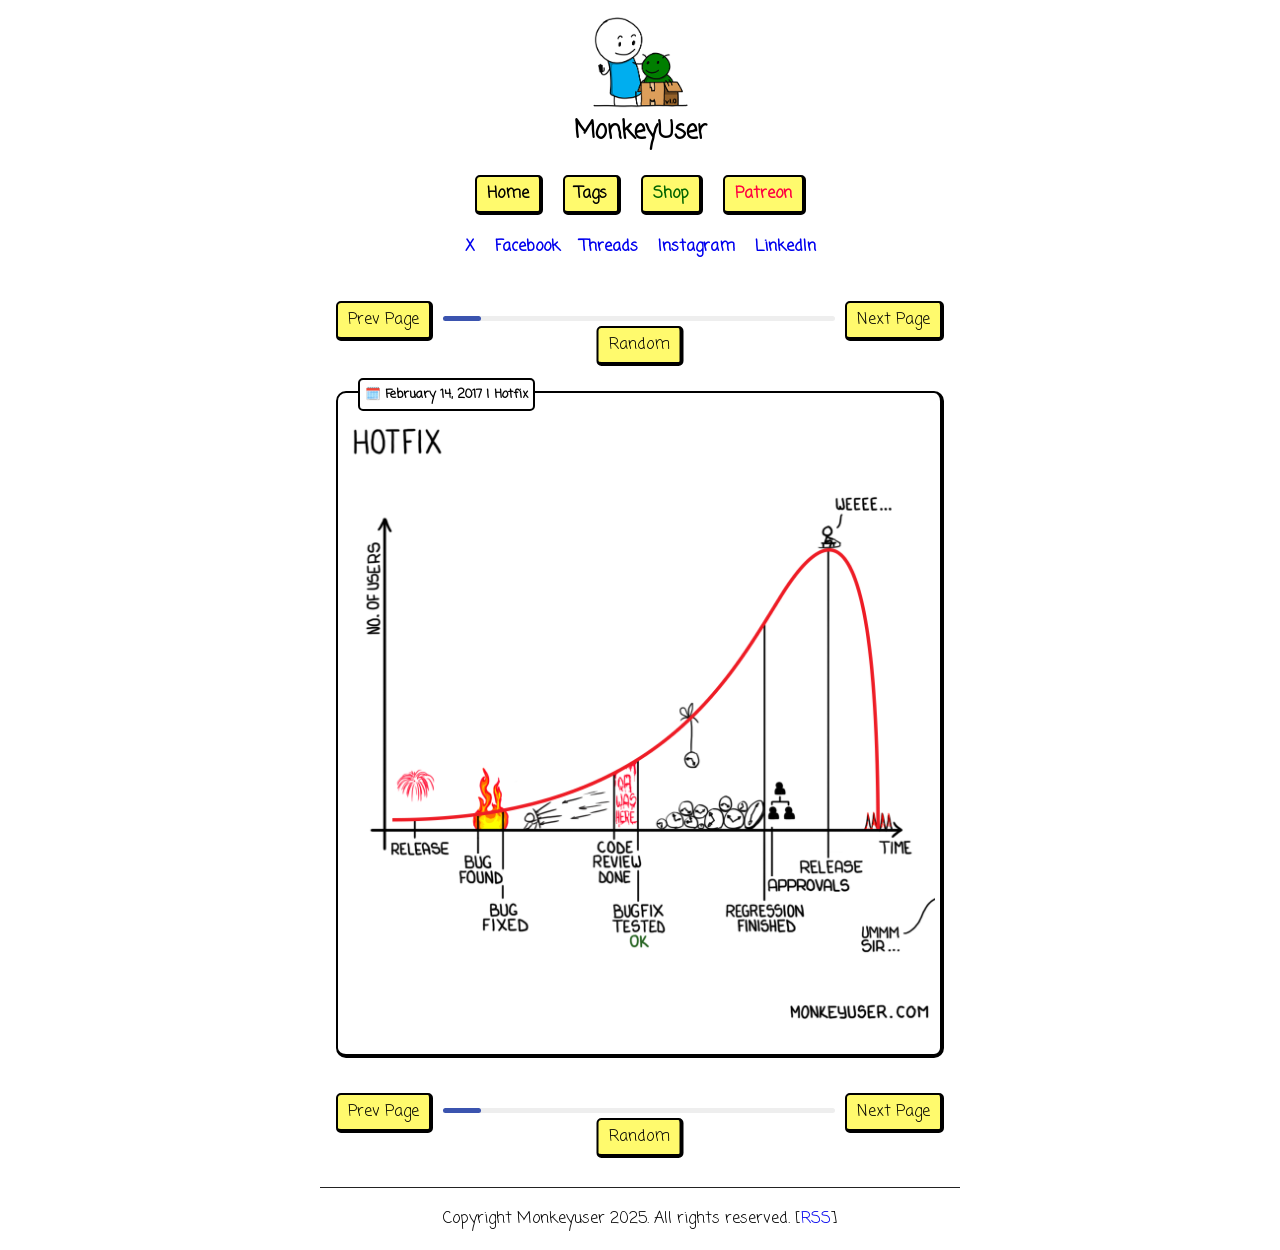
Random (639, 345)
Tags (591, 194)
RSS (816, 1219)
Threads (609, 247)
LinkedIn (785, 247)
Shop (671, 194)
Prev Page (383, 320)
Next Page (893, 320)
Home (508, 194)
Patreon (763, 194)
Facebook (527, 247)
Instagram (696, 247)
